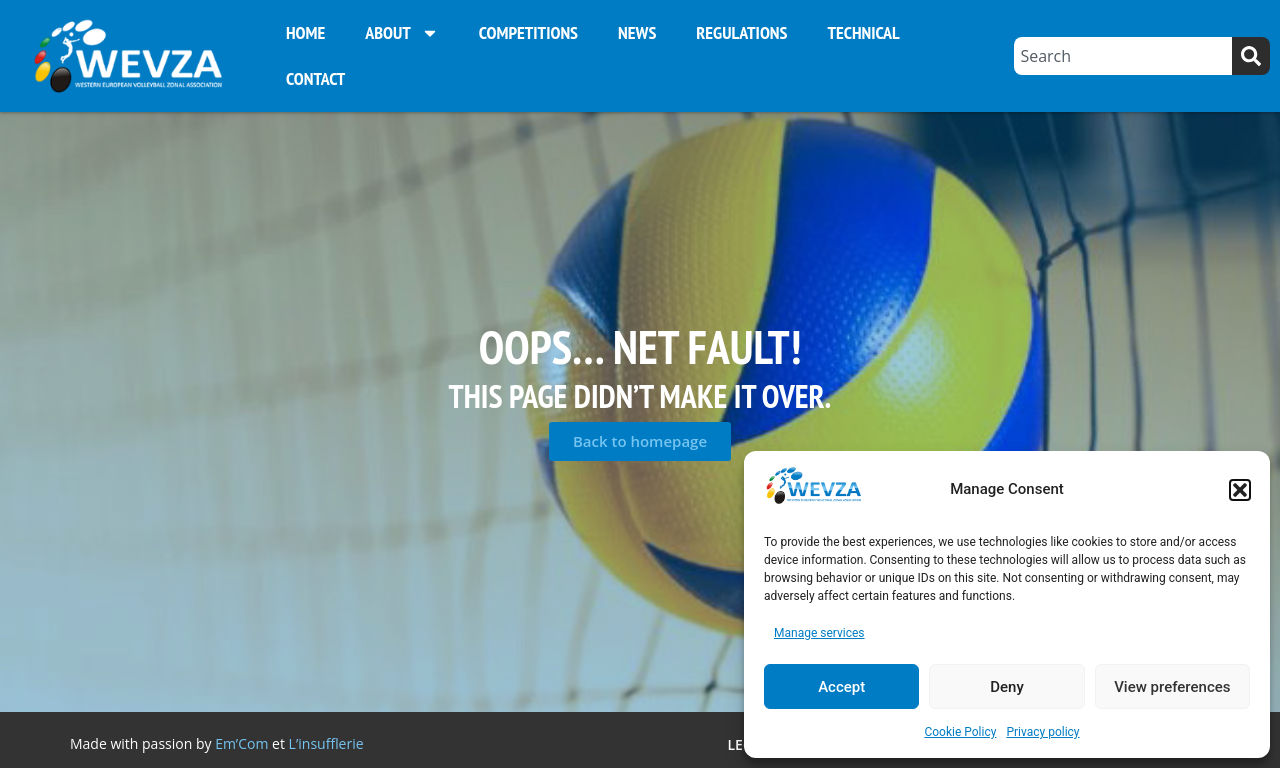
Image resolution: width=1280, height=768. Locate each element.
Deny (1007, 687)
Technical (863, 32)
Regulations (741, 32)
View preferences (1172, 687)
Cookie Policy (960, 732)
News (637, 32)
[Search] (1251, 56)
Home (305, 32)
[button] (1240, 490)
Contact (315, 78)
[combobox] (1123, 56)
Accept (841, 687)
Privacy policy (1042, 732)
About (402, 33)
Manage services (819, 633)
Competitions (528, 32)
